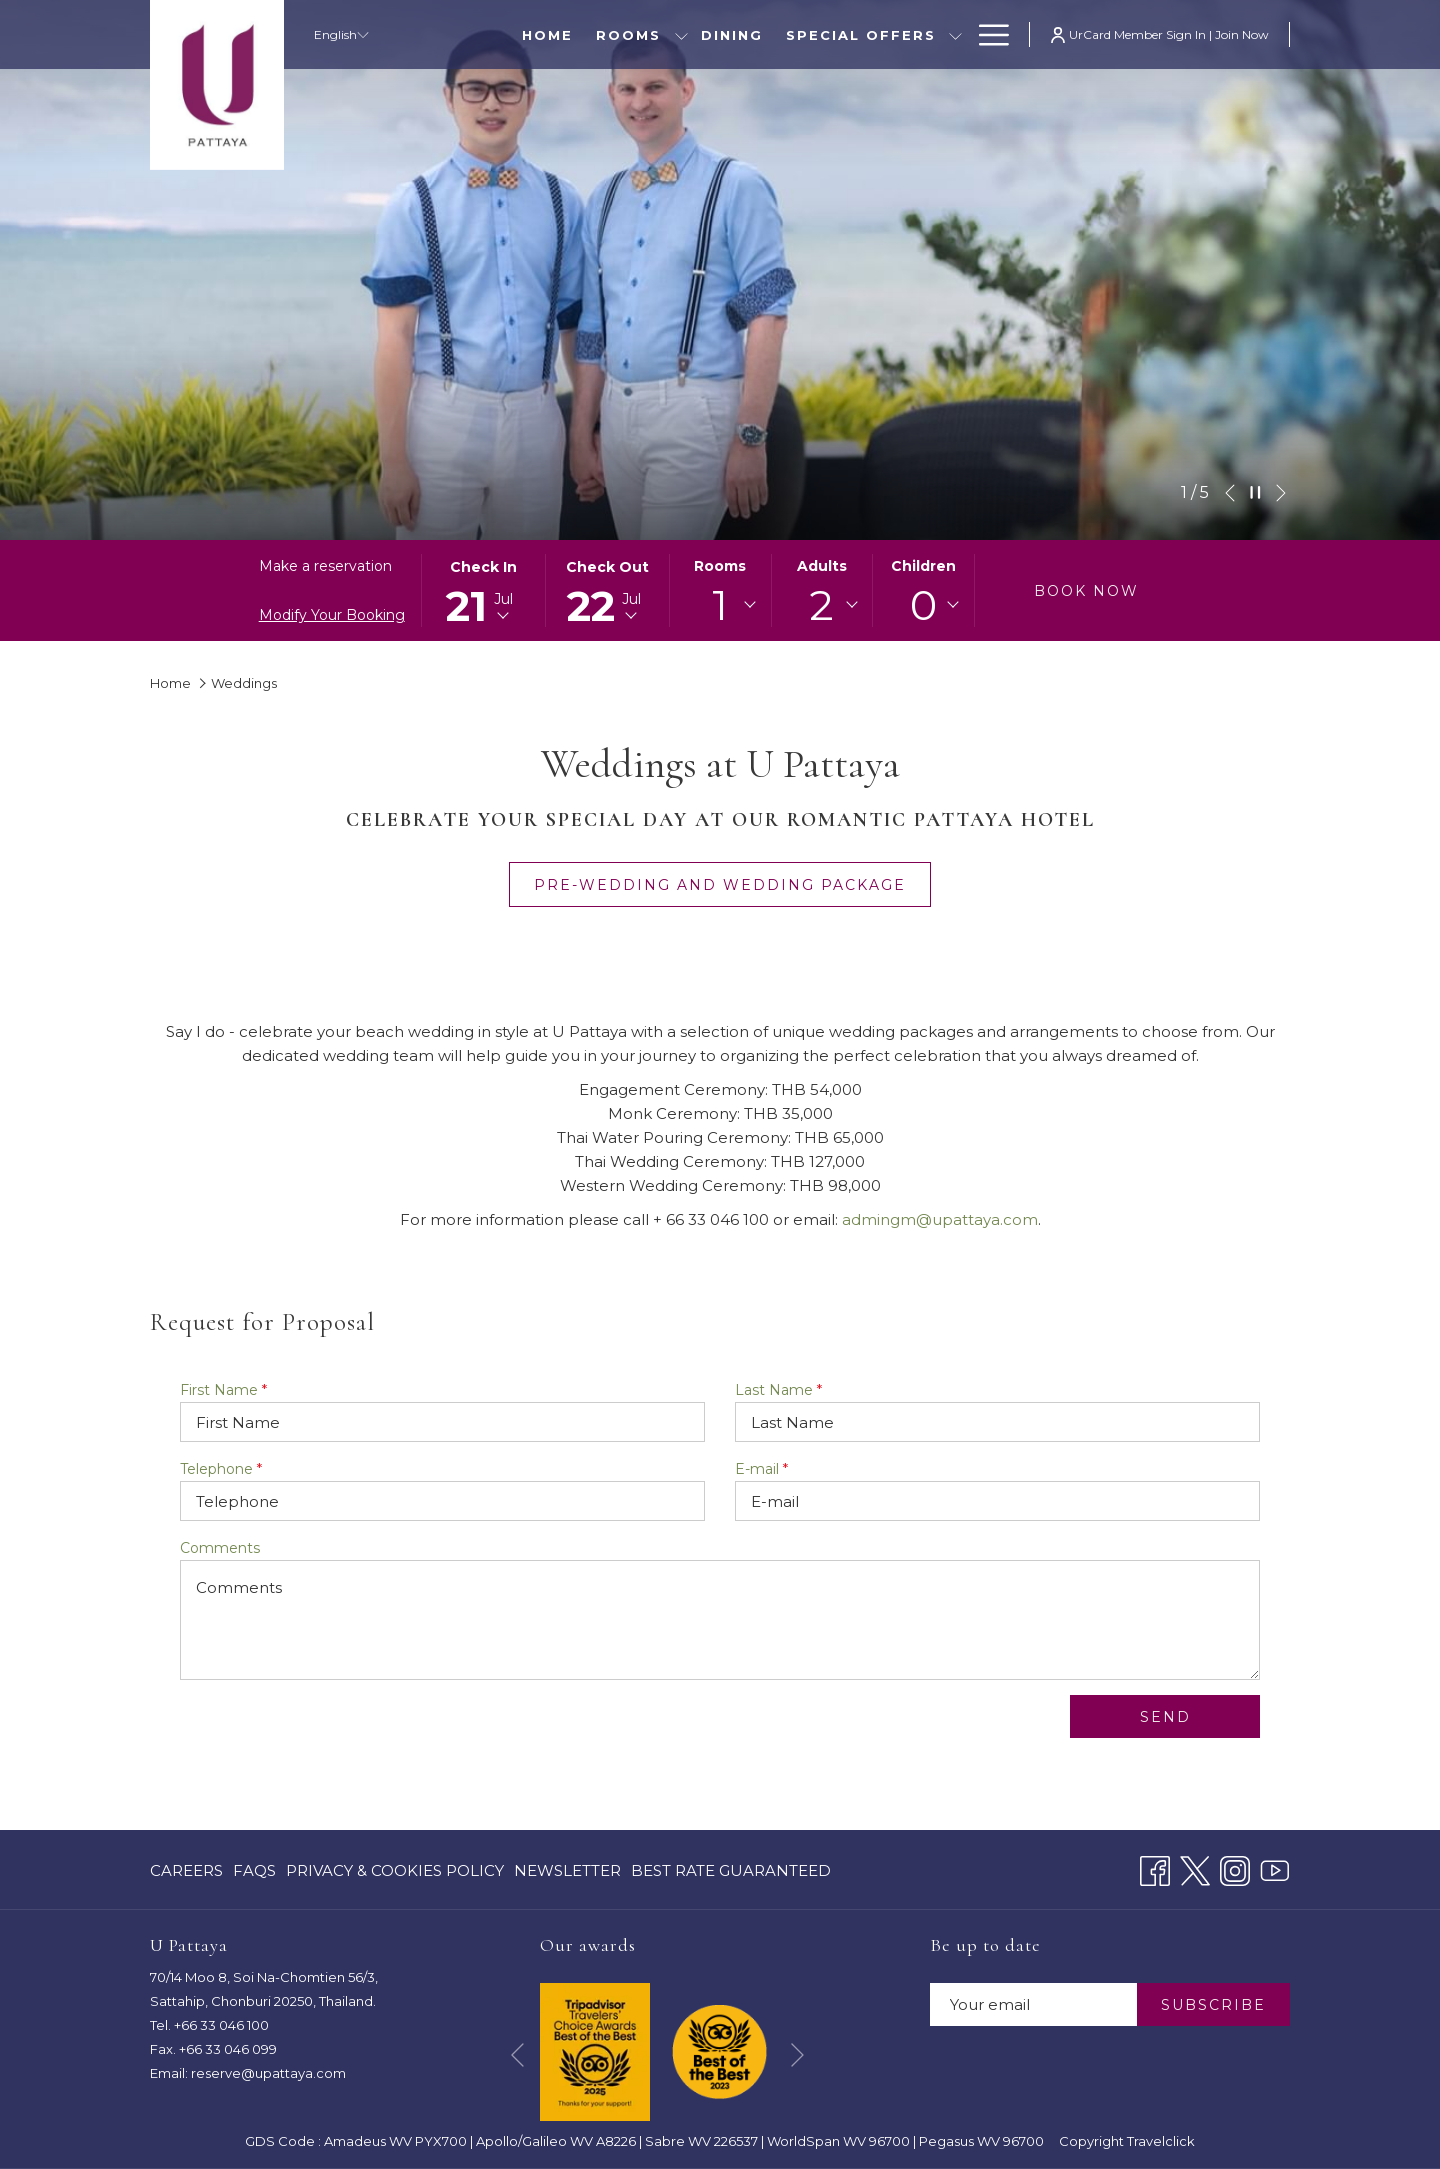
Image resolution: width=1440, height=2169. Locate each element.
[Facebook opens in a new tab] (1155, 1868)
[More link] (986, 34)
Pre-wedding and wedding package (732, 884)
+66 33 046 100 (221, 2025)
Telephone (221, 1469)
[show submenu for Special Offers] (955, 34)
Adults (822, 566)
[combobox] (720, 605)
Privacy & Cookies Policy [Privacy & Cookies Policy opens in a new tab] (395, 1874)
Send (1165, 1717)
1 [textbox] (720, 605)
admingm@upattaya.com (940, 1219)
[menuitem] (548, 34)
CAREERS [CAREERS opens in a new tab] (186, 1874)
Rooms (720, 566)
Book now (1086, 591)
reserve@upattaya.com (268, 2073)
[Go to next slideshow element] (1281, 493)
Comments (220, 1548)
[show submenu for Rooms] (681, 34)
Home (170, 683)
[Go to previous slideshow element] (1230, 493)
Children (923, 566)
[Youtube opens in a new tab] (1275, 1868)
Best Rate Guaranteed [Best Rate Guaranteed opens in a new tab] (731, 1874)
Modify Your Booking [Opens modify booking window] (332, 615)
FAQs (254, 1870)
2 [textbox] (821, 605)
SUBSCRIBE (1213, 2005)
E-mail (761, 1469)
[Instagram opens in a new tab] (1235, 1868)
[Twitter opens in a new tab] (1195, 1868)
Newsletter (567, 1870)
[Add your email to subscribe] (1033, 2004)
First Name (223, 1390)
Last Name (778, 1390)
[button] (484, 590)
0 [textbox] (923, 605)
